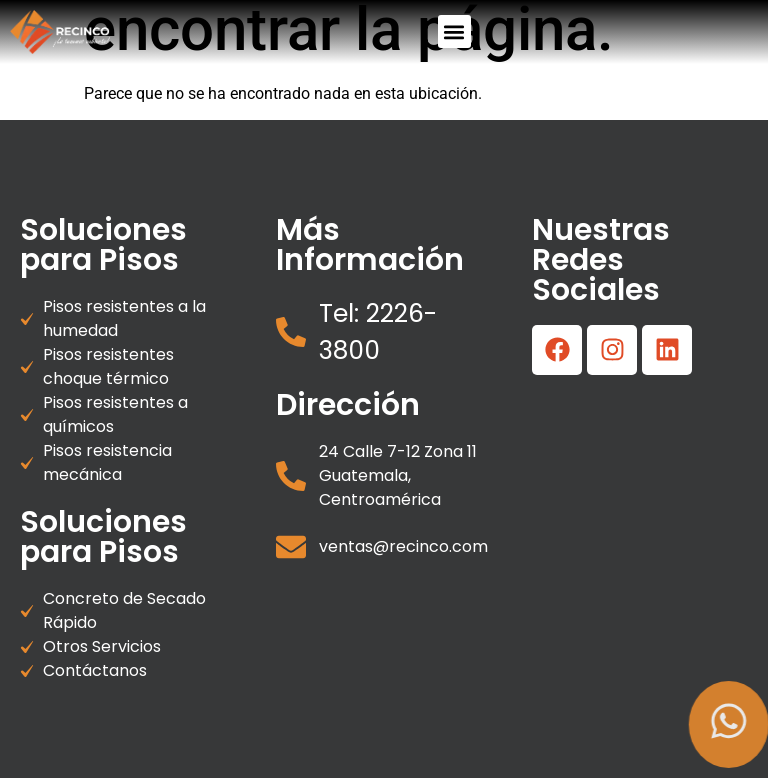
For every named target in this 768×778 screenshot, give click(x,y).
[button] (454, 31)
